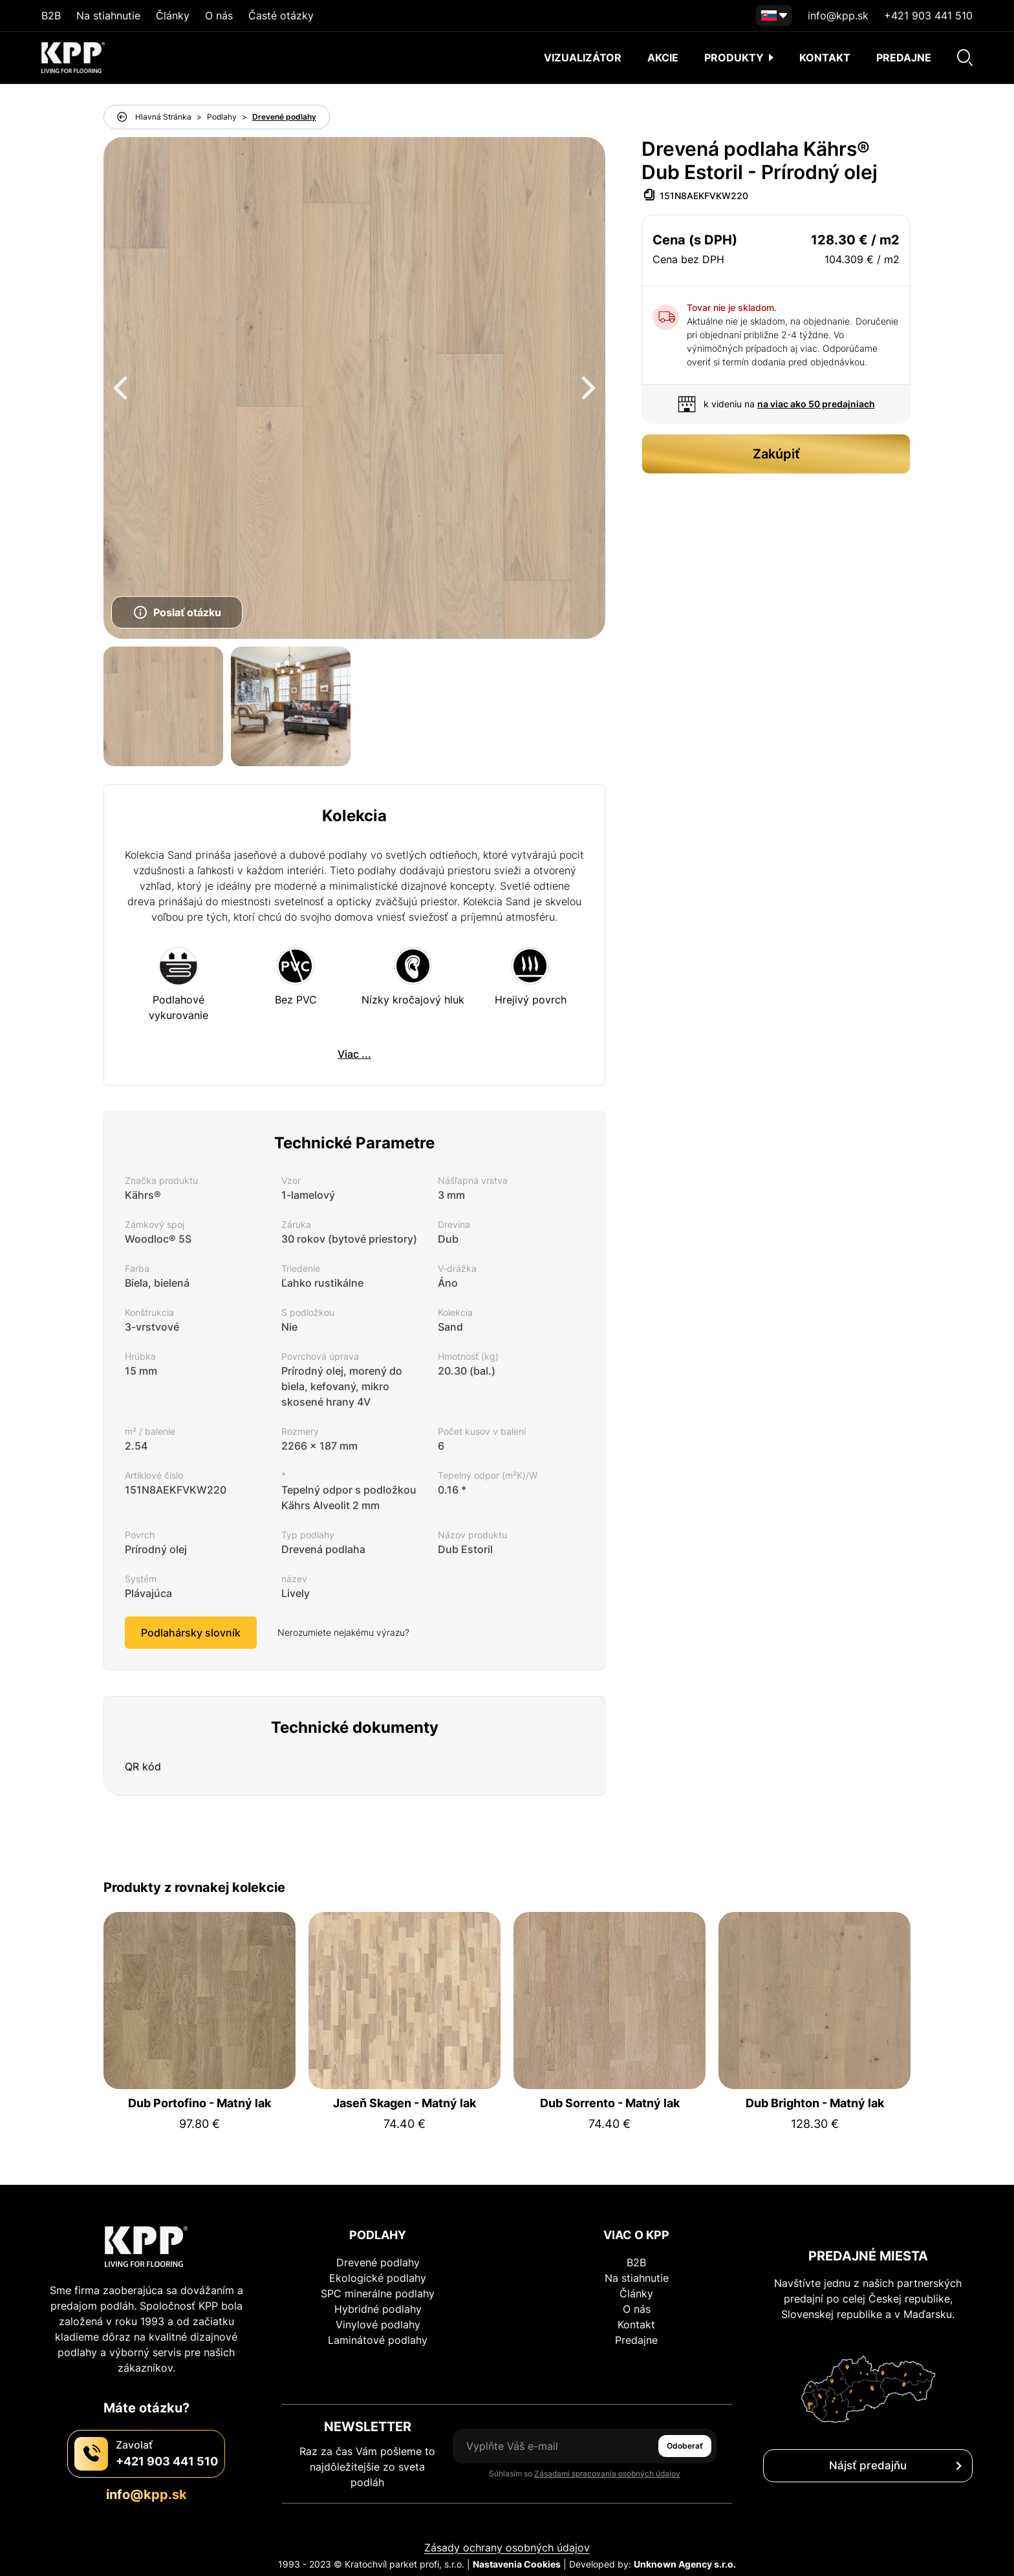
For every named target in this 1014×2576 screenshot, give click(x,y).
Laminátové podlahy (377, 2340)
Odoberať (685, 2446)
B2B (51, 15)
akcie (662, 57)
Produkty (738, 57)
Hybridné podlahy (378, 2308)
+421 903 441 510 (928, 15)
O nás (219, 15)
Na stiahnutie (108, 15)
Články (172, 15)
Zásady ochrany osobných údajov (507, 2547)
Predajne (903, 57)
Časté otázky (281, 15)
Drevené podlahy (284, 117)
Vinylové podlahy (378, 2324)
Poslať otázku (177, 612)
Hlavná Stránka (163, 117)
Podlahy (222, 117)
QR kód (143, 1766)
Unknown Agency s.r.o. (685, 2564)
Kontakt (824, 57)
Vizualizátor (582, 57)
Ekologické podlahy (377, 2277)
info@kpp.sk (838, 15)
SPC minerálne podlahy (378, 2293)
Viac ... (354, 1053)
